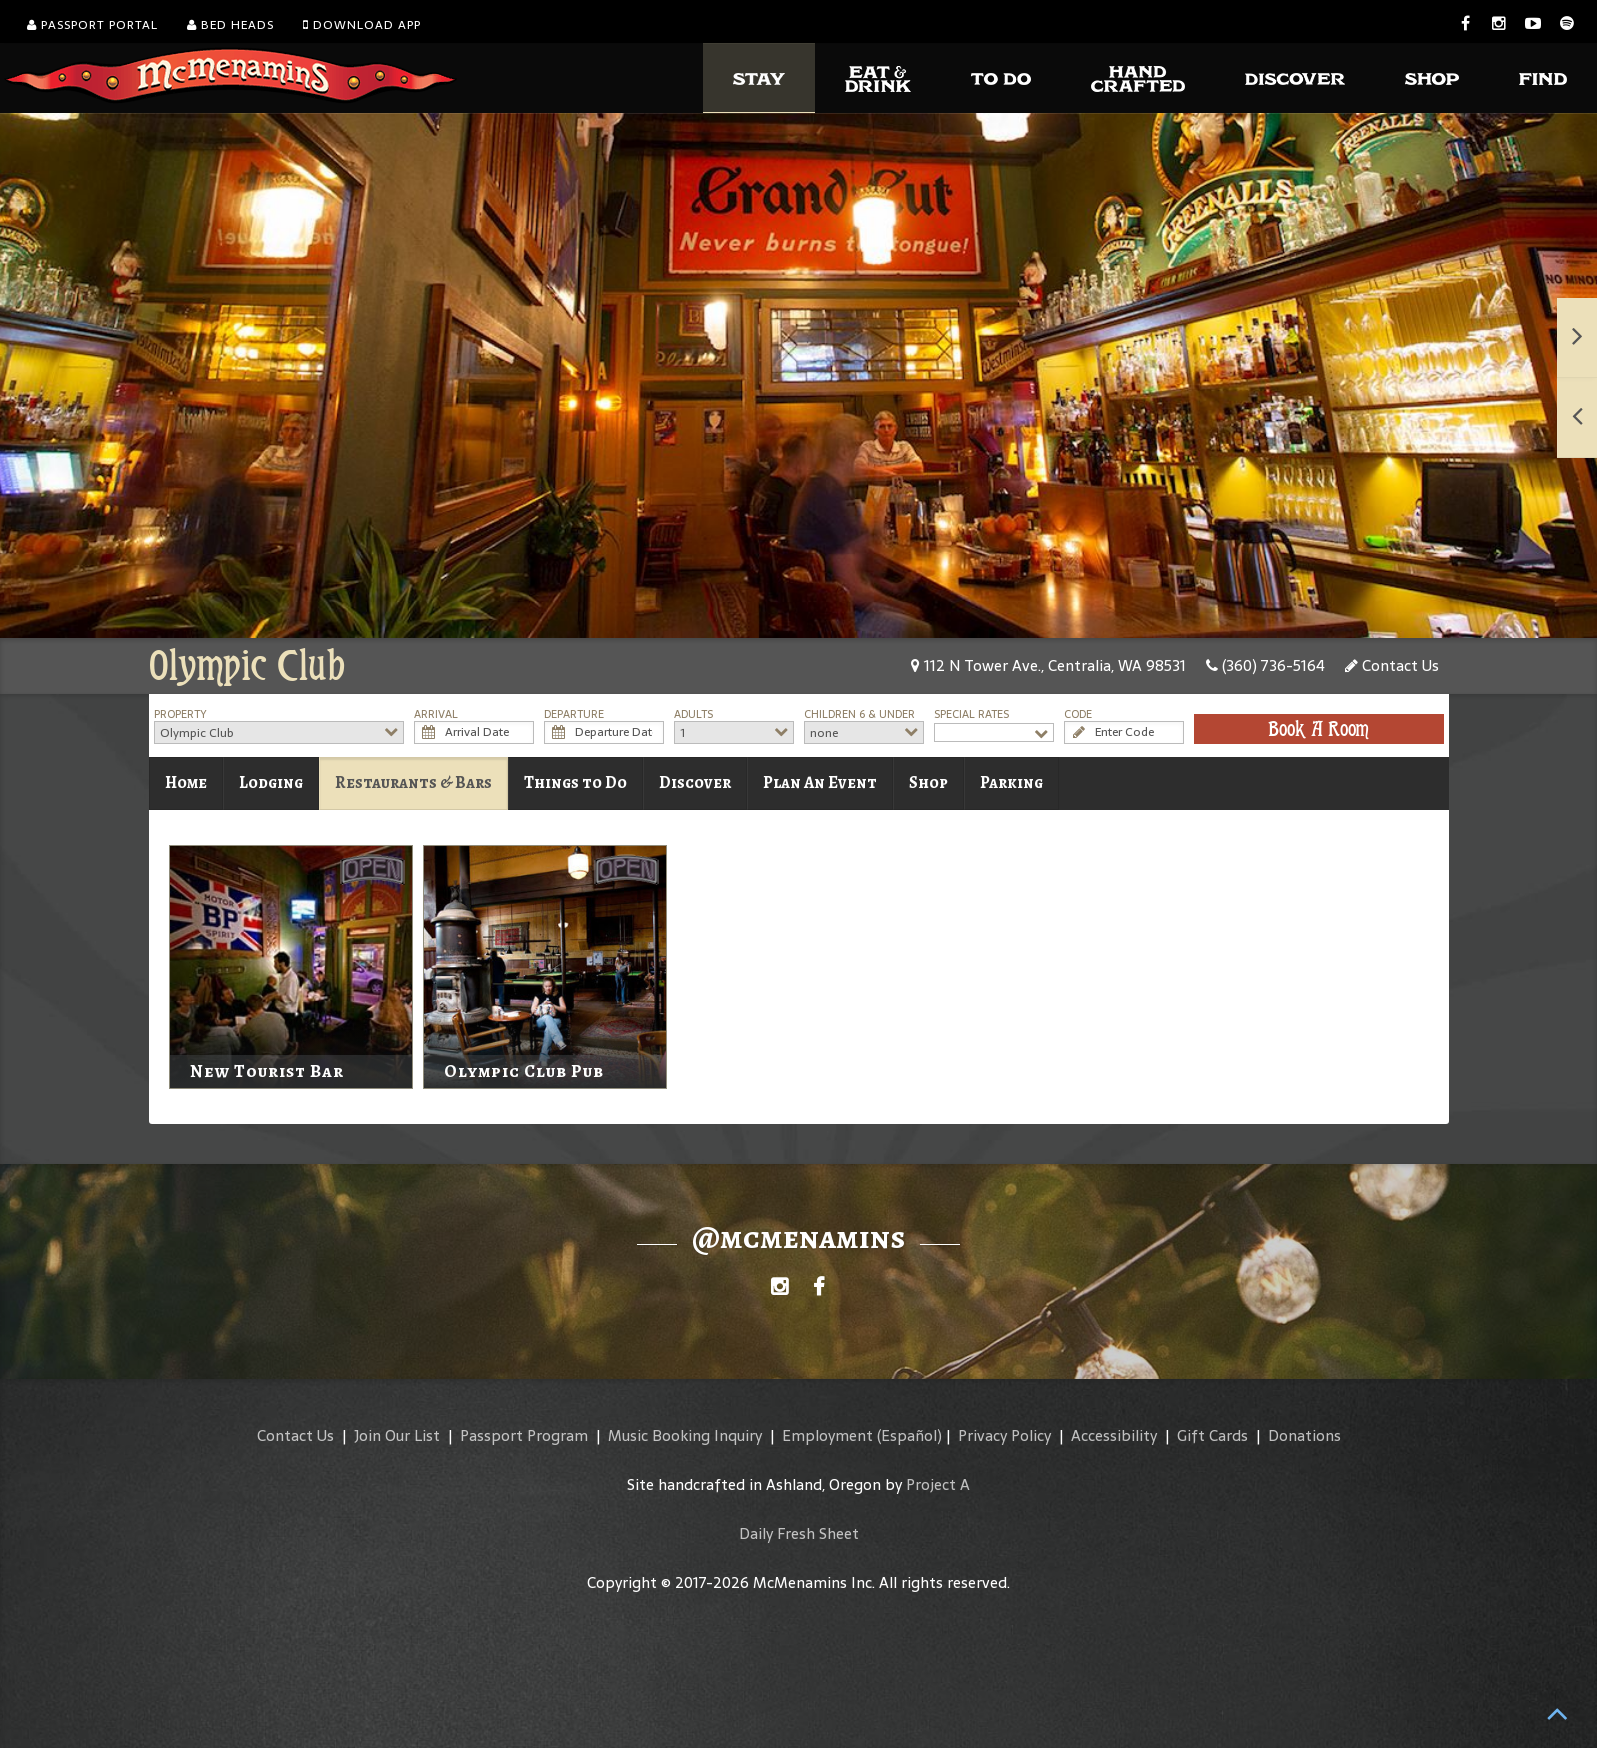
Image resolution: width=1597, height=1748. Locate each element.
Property (180, 714)
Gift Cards (1212, 1435)
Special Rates (971, 714)
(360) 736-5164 (1265, 665)
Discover (695, 782)
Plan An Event (820, 782)
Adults (693, 714)
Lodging (271, 782)
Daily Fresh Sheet (799, 1533)
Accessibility (1114, 1435)
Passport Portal (92, 25)
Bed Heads (230, 25)
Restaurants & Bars (413, 782)
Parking (1011, 782)
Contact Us (1392, 665)
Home (186, 782)
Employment (827, 1435)
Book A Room (1318, 729)
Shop (928, 782)
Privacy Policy (1004, 1435)
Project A (938, 1484)
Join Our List (397, 1435)
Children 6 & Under (859, 714)
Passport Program (524, 1435)
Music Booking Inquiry (685, 1435)
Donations (1304, 1435)
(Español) (909, 1435)
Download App (362, 25)
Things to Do (575, 782)
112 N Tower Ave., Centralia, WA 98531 (1048, 665)
